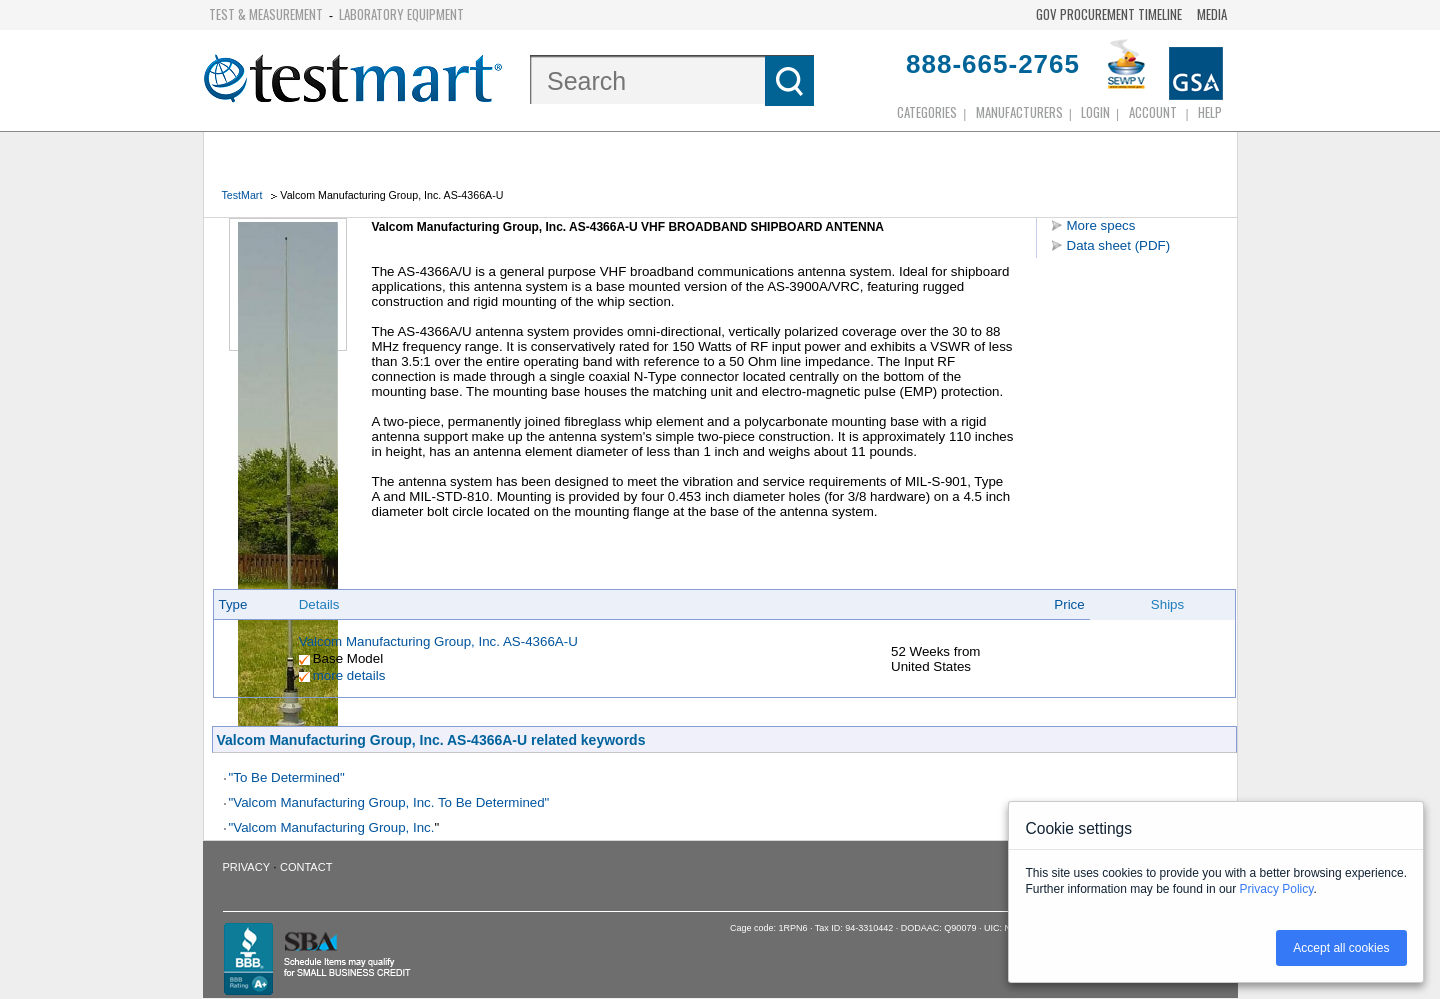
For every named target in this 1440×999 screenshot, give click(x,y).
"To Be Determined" (287, 777)
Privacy (246, 867)
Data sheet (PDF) (1119, 245)
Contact (306, 867)
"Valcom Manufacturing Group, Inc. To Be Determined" (389, 802)
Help (1210, 112)
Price (1069, 604)
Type (233, 604)
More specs (1101, 225)
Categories (927, 112)
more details (349, 675)
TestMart (242, 195)
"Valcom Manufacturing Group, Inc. (332, 827)
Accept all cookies (1341, 948)
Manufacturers (1019, 112)
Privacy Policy (1277, 889)
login (1095, 112)
